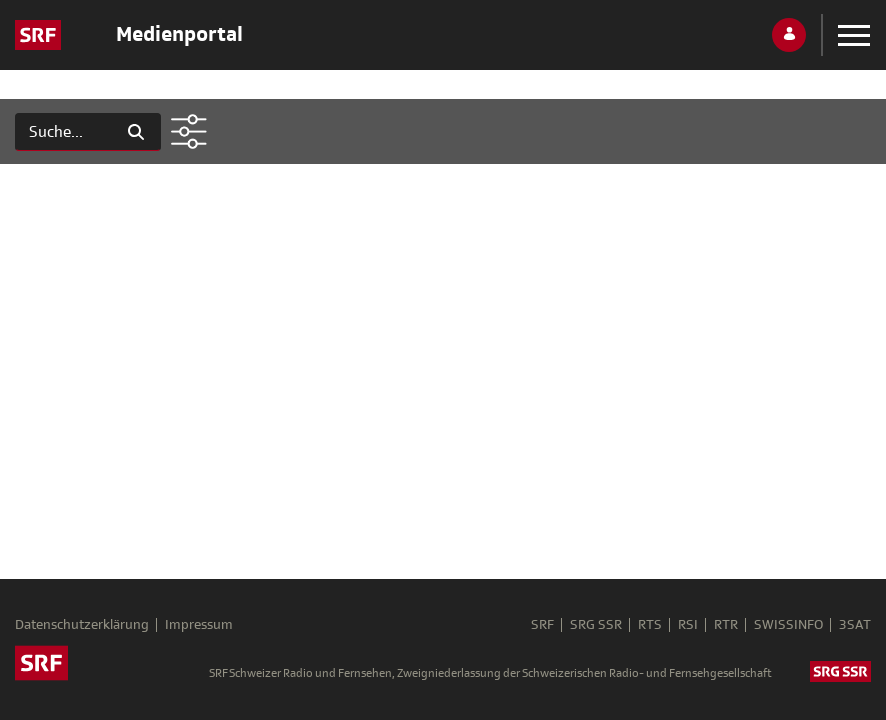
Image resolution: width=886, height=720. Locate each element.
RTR (726, 625)
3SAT (855, 625)
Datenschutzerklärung (82, 625)
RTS (650, 625)
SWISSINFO (788, 625)
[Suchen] (63, 132)
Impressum (199, 625)
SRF (542, 625)
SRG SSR (596, 625)
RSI (688, 625)
